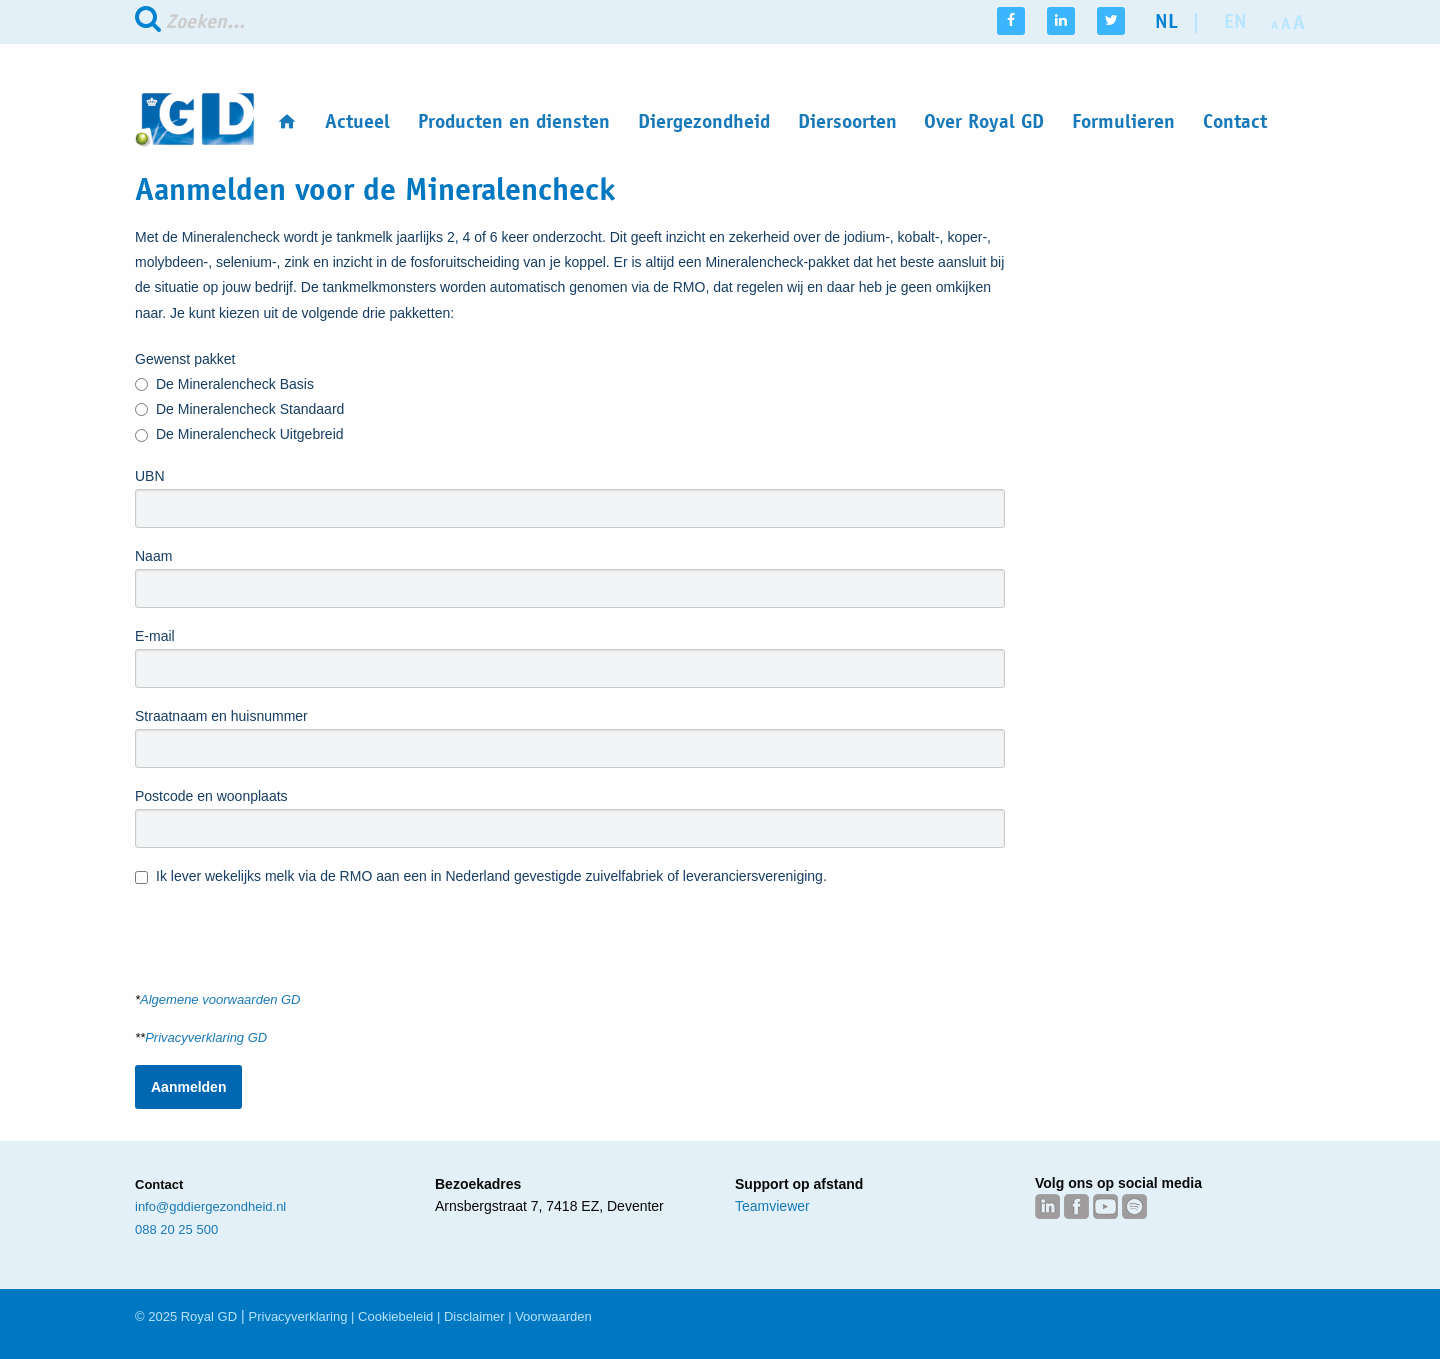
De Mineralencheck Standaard (239, 409)
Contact (1235, 121)
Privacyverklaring (298, 1316)
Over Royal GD (984, 121)
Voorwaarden (553, 1316)
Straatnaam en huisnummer (221, 716)
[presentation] (287, 929)
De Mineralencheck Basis (224, 384)
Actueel (357, 121)
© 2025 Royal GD (186, 1316)
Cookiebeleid (395, 1316)
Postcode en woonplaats (211, 796)
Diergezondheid (704, 121)
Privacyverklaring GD (206, 1037)
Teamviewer (772, 1206)
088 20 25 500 (176, 1229)
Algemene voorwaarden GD (220, 999)
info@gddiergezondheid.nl (210, 1206)
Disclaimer (474, 1316)
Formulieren (1123, 121)
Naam (153, 556)
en (1235, 21)
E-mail (155, 636)
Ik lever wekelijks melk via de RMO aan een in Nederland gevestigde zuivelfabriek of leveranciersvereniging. (481, 877)
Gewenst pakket (185, 359)
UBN (150, 476)
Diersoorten (847, 121)
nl (1166, 21)
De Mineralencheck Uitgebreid (239, 435)
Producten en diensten (514, 121)
